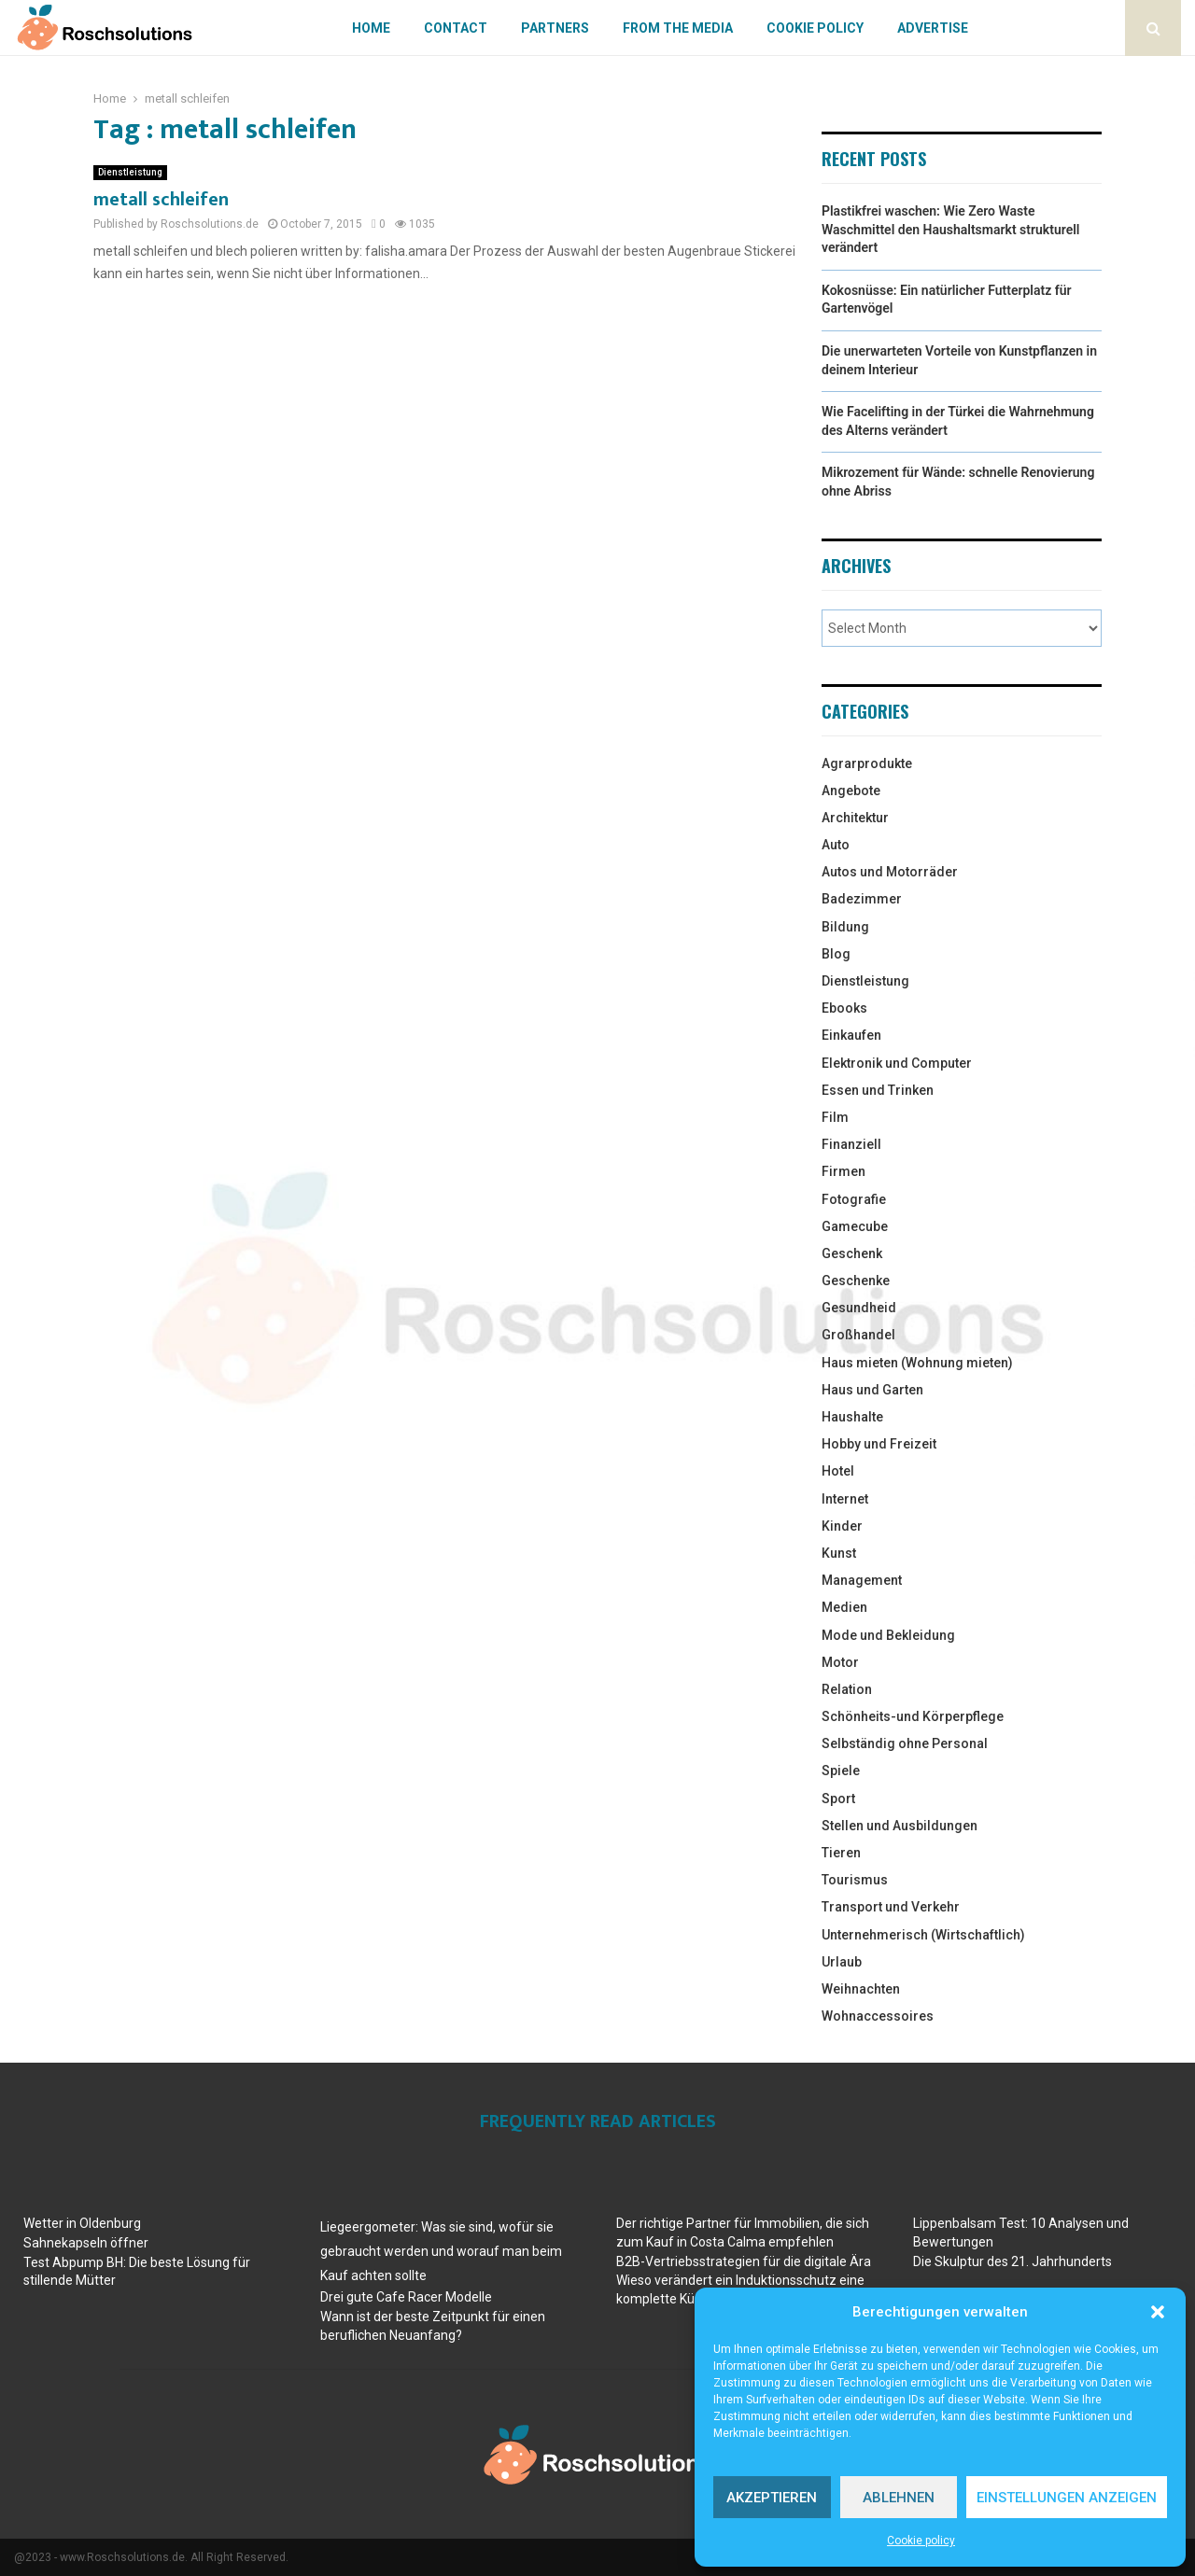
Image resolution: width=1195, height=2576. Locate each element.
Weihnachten (861, 1988)
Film (835, 1117)
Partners (555, 28)
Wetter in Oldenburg (82, 2223)
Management (862, 1580)
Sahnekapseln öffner (85, 2242)
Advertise (932, 28)
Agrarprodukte (867, 763)
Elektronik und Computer (897, 1063)
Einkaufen (851, 1035)
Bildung (845, 926)
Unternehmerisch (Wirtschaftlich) (923, 1934)
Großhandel (858, 1334)
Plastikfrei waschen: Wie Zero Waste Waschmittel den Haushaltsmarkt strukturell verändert (950, 229)
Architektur (855, 817)
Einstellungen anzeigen (1067, 2497)
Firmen (843, 1171)
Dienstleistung (130, 172)
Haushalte (852, 1416)
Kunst (839, 1553)
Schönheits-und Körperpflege (913, 1716)
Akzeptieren (771, 2497)
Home (371, 28)
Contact (455, 28)
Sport (838, 1798)
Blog (836, 953)
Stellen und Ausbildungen (899, 1825)
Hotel (838, 1470)
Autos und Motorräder (890, 871)
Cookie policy (921, 2540)
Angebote (851, 790)
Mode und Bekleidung (888, 1635)
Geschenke (856, 1280)
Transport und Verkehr (891, 1906)
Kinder (842, 1526)
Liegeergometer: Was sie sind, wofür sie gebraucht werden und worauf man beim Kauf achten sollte (441, 2251)
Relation (847, 1689)
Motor (840, 1662)
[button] (1157, 2312)
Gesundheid (859, 1307)
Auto (836, 844)
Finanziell (851, 1144)
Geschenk (852, 1253)
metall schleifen (161, 200)
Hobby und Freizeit (879, 1443)
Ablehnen (899, 2497)
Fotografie (854, 1199)
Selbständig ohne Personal (905, 1743)
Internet (845, 1498)
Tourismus (855, 1879)
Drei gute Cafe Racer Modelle (406, 2296)
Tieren (841, 1852)
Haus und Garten (872, 1389)
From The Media (678, 28)
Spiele (841, 1770)
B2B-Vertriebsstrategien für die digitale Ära (743, 2261)
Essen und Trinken (878, 1090)
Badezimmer (862, 898)
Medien (844, 1607)
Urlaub (842, 1961)
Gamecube (855, 1226)
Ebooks (844, 1008)
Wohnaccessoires (878, 2016)
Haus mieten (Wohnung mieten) (917, 1362)
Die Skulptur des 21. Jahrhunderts (1012, 2261)
